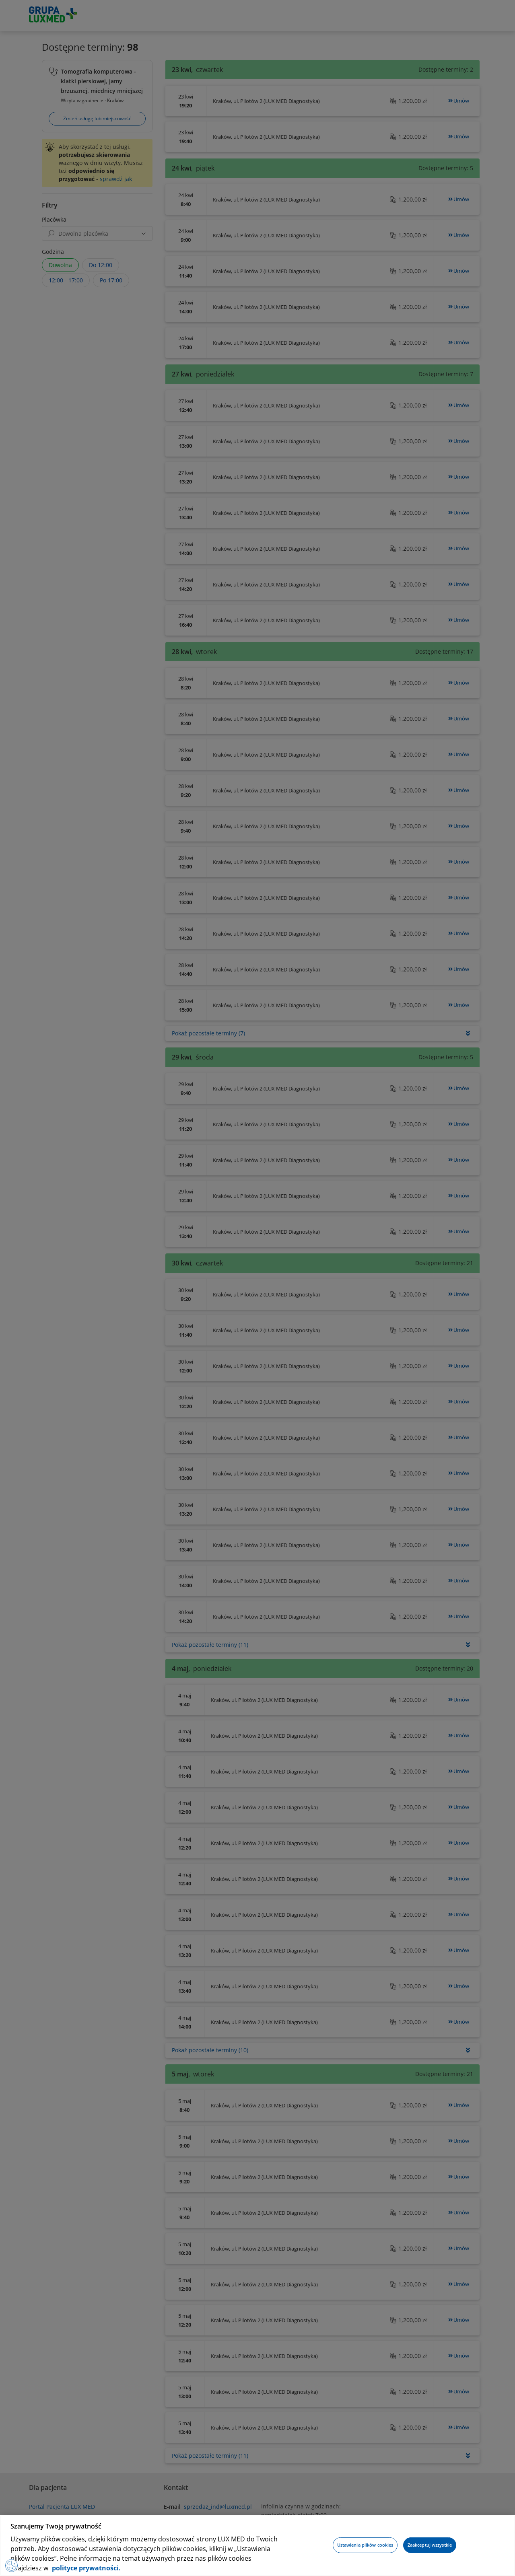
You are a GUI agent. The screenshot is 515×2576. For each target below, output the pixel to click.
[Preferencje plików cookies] (13, 2564)
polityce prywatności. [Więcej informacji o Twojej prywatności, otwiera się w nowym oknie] (85, 2568)
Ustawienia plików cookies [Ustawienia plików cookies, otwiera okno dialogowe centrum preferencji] (365, 2545)
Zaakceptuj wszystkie (430, 2545)
